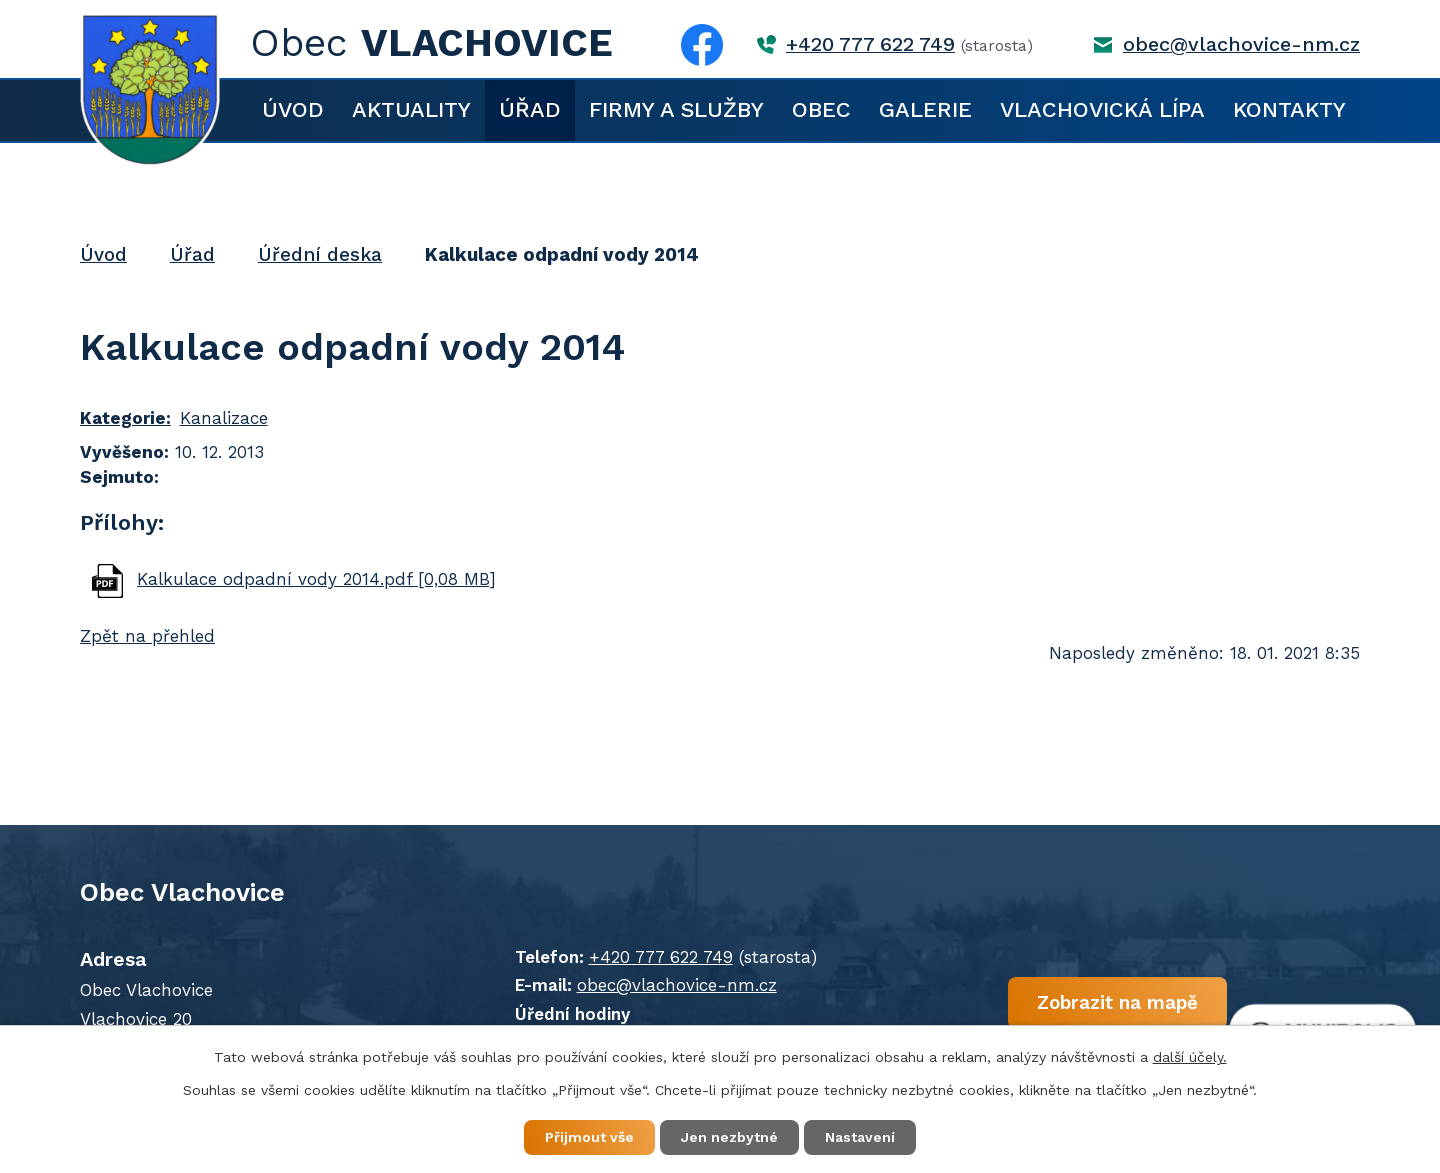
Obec (821, 109)
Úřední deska (320, 254)
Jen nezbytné (729, 1137)
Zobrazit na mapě (1117, 1001)
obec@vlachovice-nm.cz (1241, 44)
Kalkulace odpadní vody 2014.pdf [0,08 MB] (316, 579)
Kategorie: (125, 418)
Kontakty (1289, 109)
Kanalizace (224, 418)
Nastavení (860, 1137)
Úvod (293, 109)
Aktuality (411, 109)
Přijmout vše (589, 1137)
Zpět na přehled (147, 636)
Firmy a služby (676, 109)
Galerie (925, 109)
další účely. (1190, 1057)
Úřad (530, 109)
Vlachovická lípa (1102, 109)
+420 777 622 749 (870, 44)
